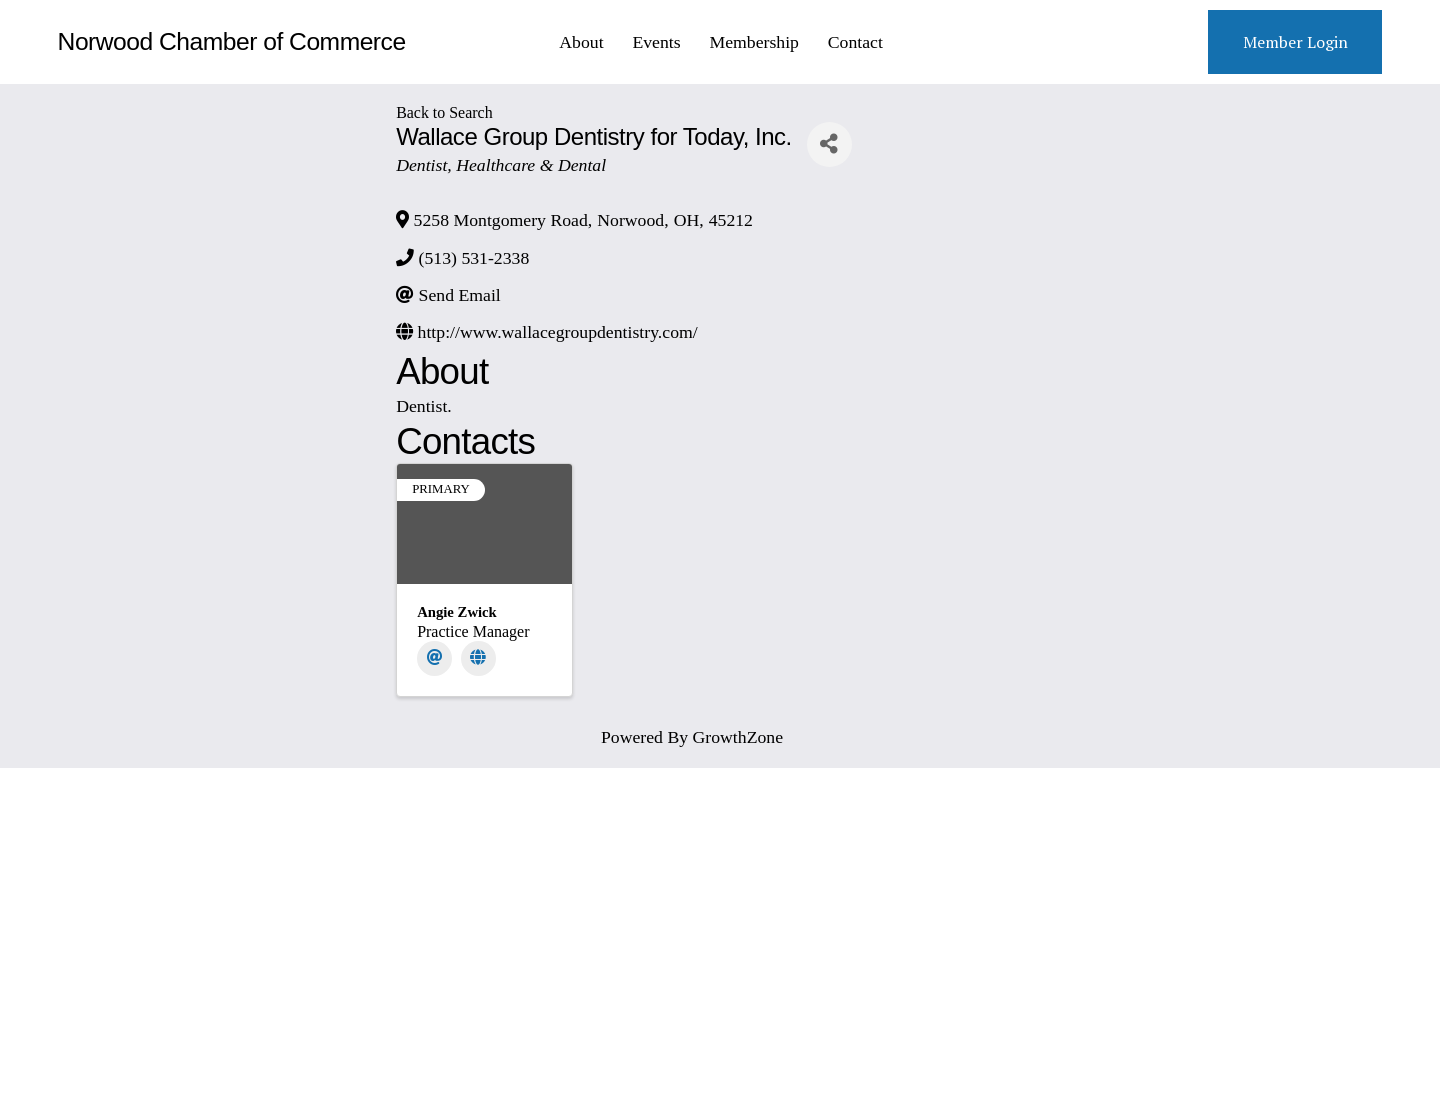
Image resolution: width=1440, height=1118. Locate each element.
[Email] (434, 658)
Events (656, 42)
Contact (855, 42)
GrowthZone (738, 737)
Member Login (1295, 42)
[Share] (829, 144)
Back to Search (444, 112)
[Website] (478, 658)
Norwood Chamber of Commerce (232, 41)
